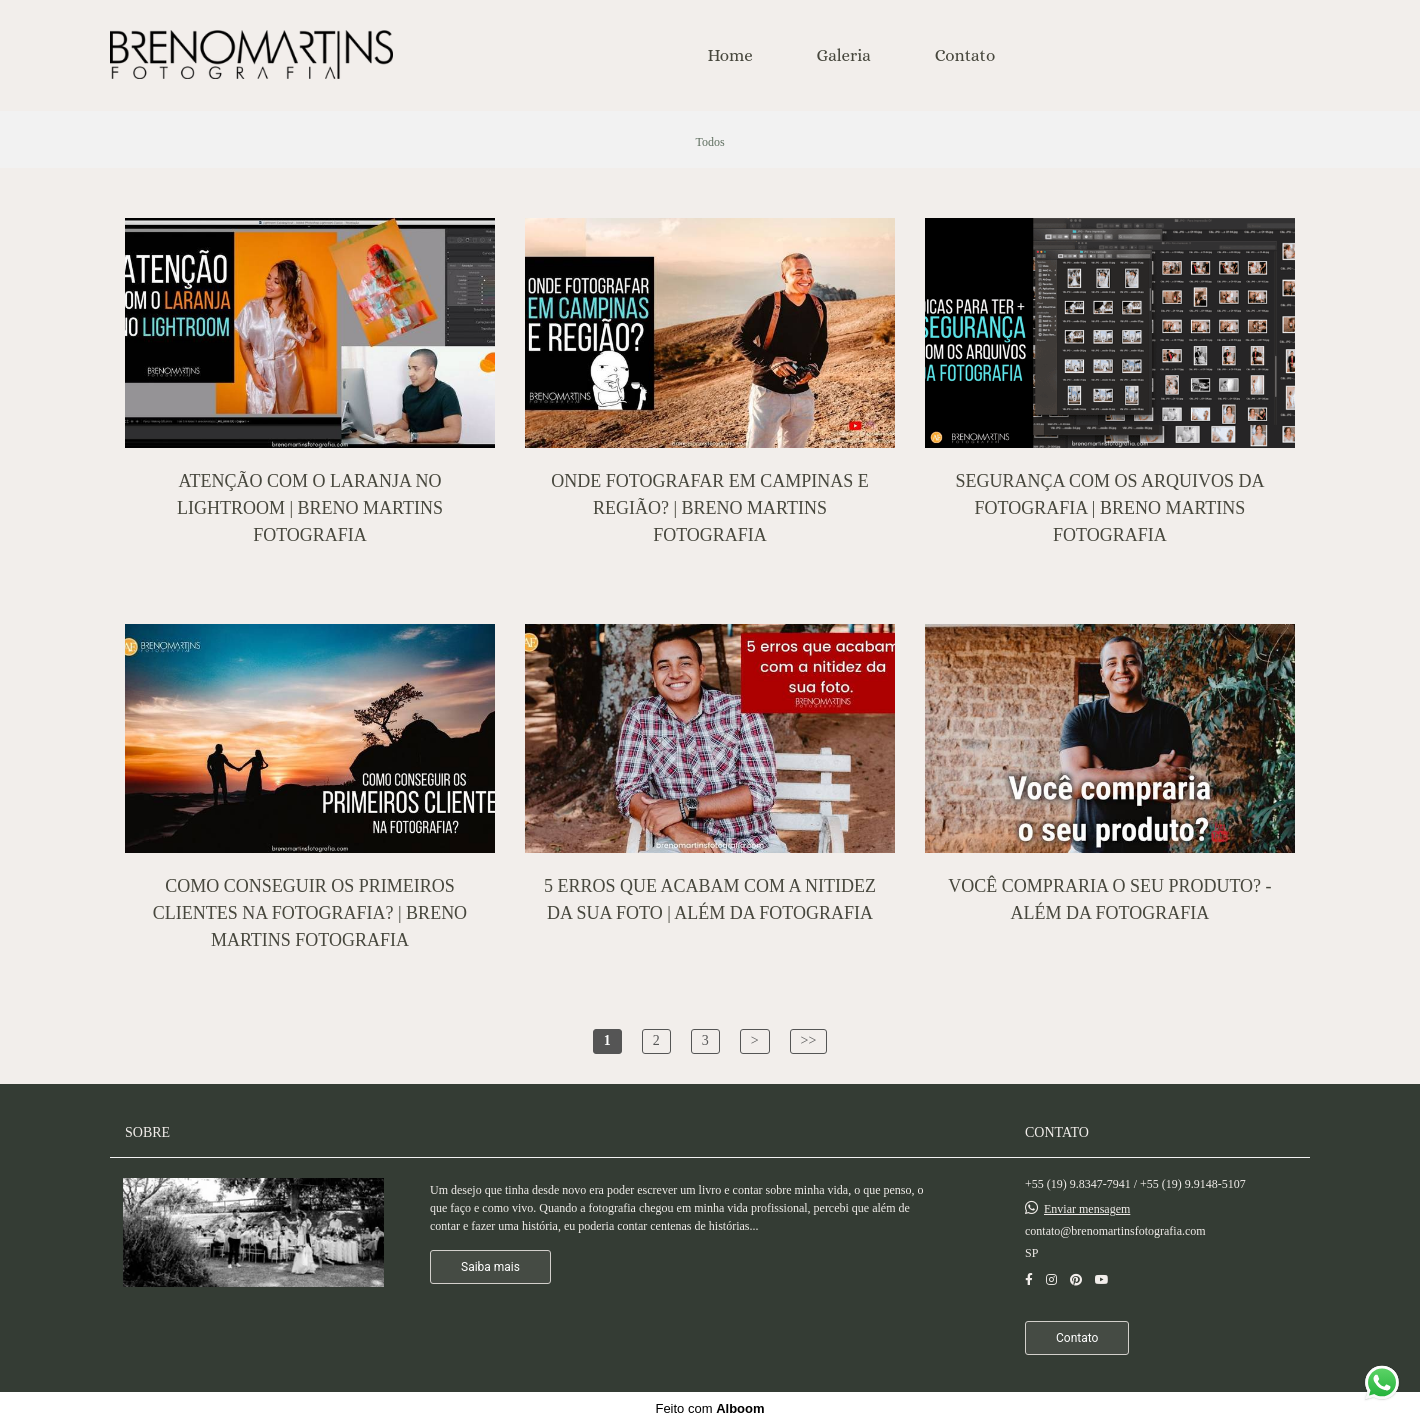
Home (730, 55)
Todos (709, 142)
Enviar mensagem (1087, 1209)
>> (809, 1040)
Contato (965, 55)
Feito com (709, 1408)
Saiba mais (490, 1267)
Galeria (844, 55)
